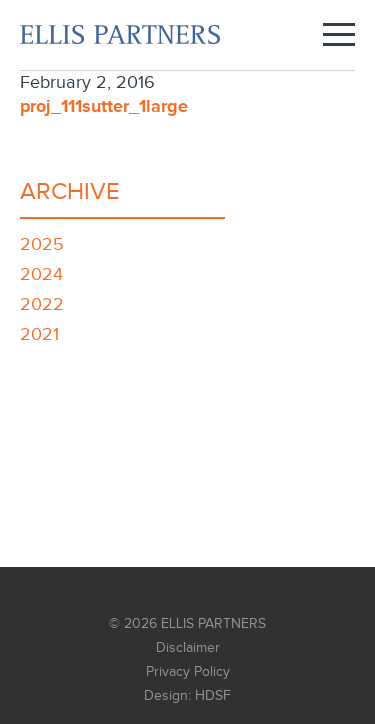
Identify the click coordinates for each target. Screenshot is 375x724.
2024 (41, 274)
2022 (42, 304)
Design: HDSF (187, 696)
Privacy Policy (188, 672)
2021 (39, 334)
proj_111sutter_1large (104, 107)
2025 (42, 244)
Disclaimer (188, 648)
